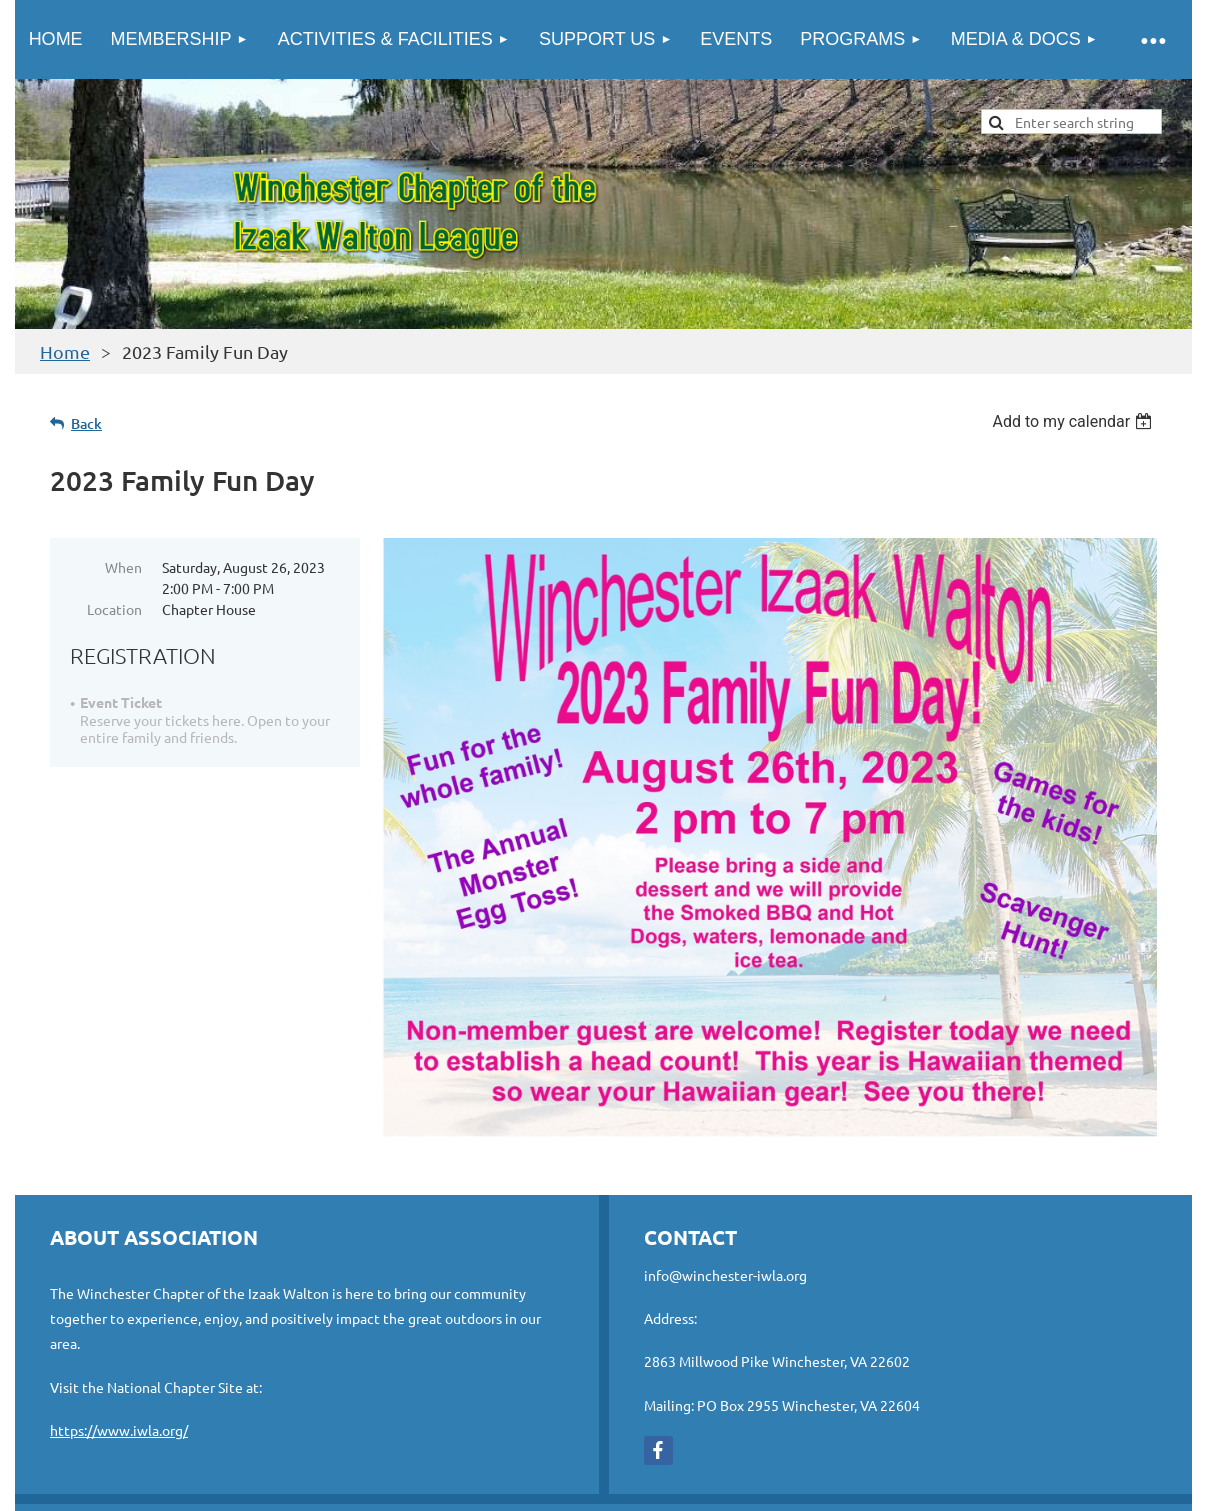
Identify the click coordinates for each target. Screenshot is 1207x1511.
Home (65, 351)
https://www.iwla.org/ (119, 1430)
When (123, 567)
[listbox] (1074, 421)
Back (86, 423)
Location (114, 609)
